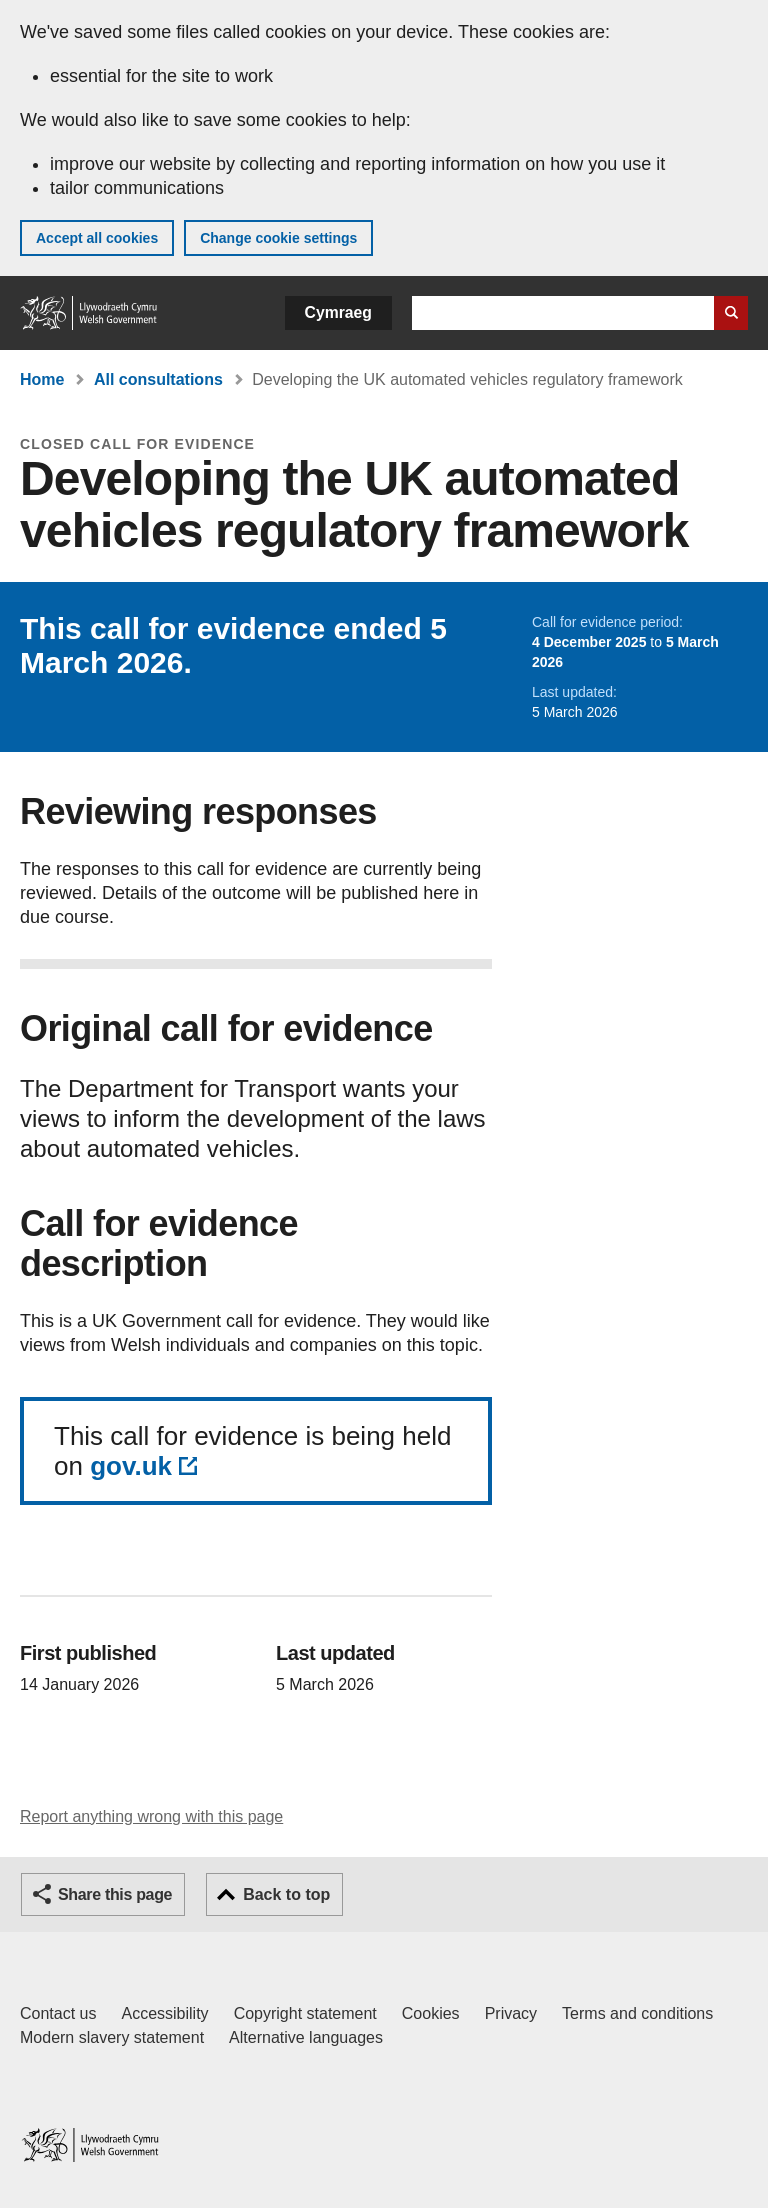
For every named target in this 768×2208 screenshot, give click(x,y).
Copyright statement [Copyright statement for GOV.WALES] (305, 2013)
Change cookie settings (278, 238)
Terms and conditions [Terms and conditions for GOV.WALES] (637, 2013)
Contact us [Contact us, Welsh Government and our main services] (58, 2013)
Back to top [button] (286, 1894)
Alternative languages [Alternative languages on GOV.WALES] (306, 2037)
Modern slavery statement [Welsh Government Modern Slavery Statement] (112, 2037)
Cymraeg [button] (338, 312)
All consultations (158, 379)
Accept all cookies (97, 238)
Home (42, 379)
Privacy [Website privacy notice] (511, 2013)
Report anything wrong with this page (151, 1816)
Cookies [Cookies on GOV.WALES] (431, 2013)
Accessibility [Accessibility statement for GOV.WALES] (164, 2013)
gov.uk (131, 1466)
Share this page (115, 1894)
